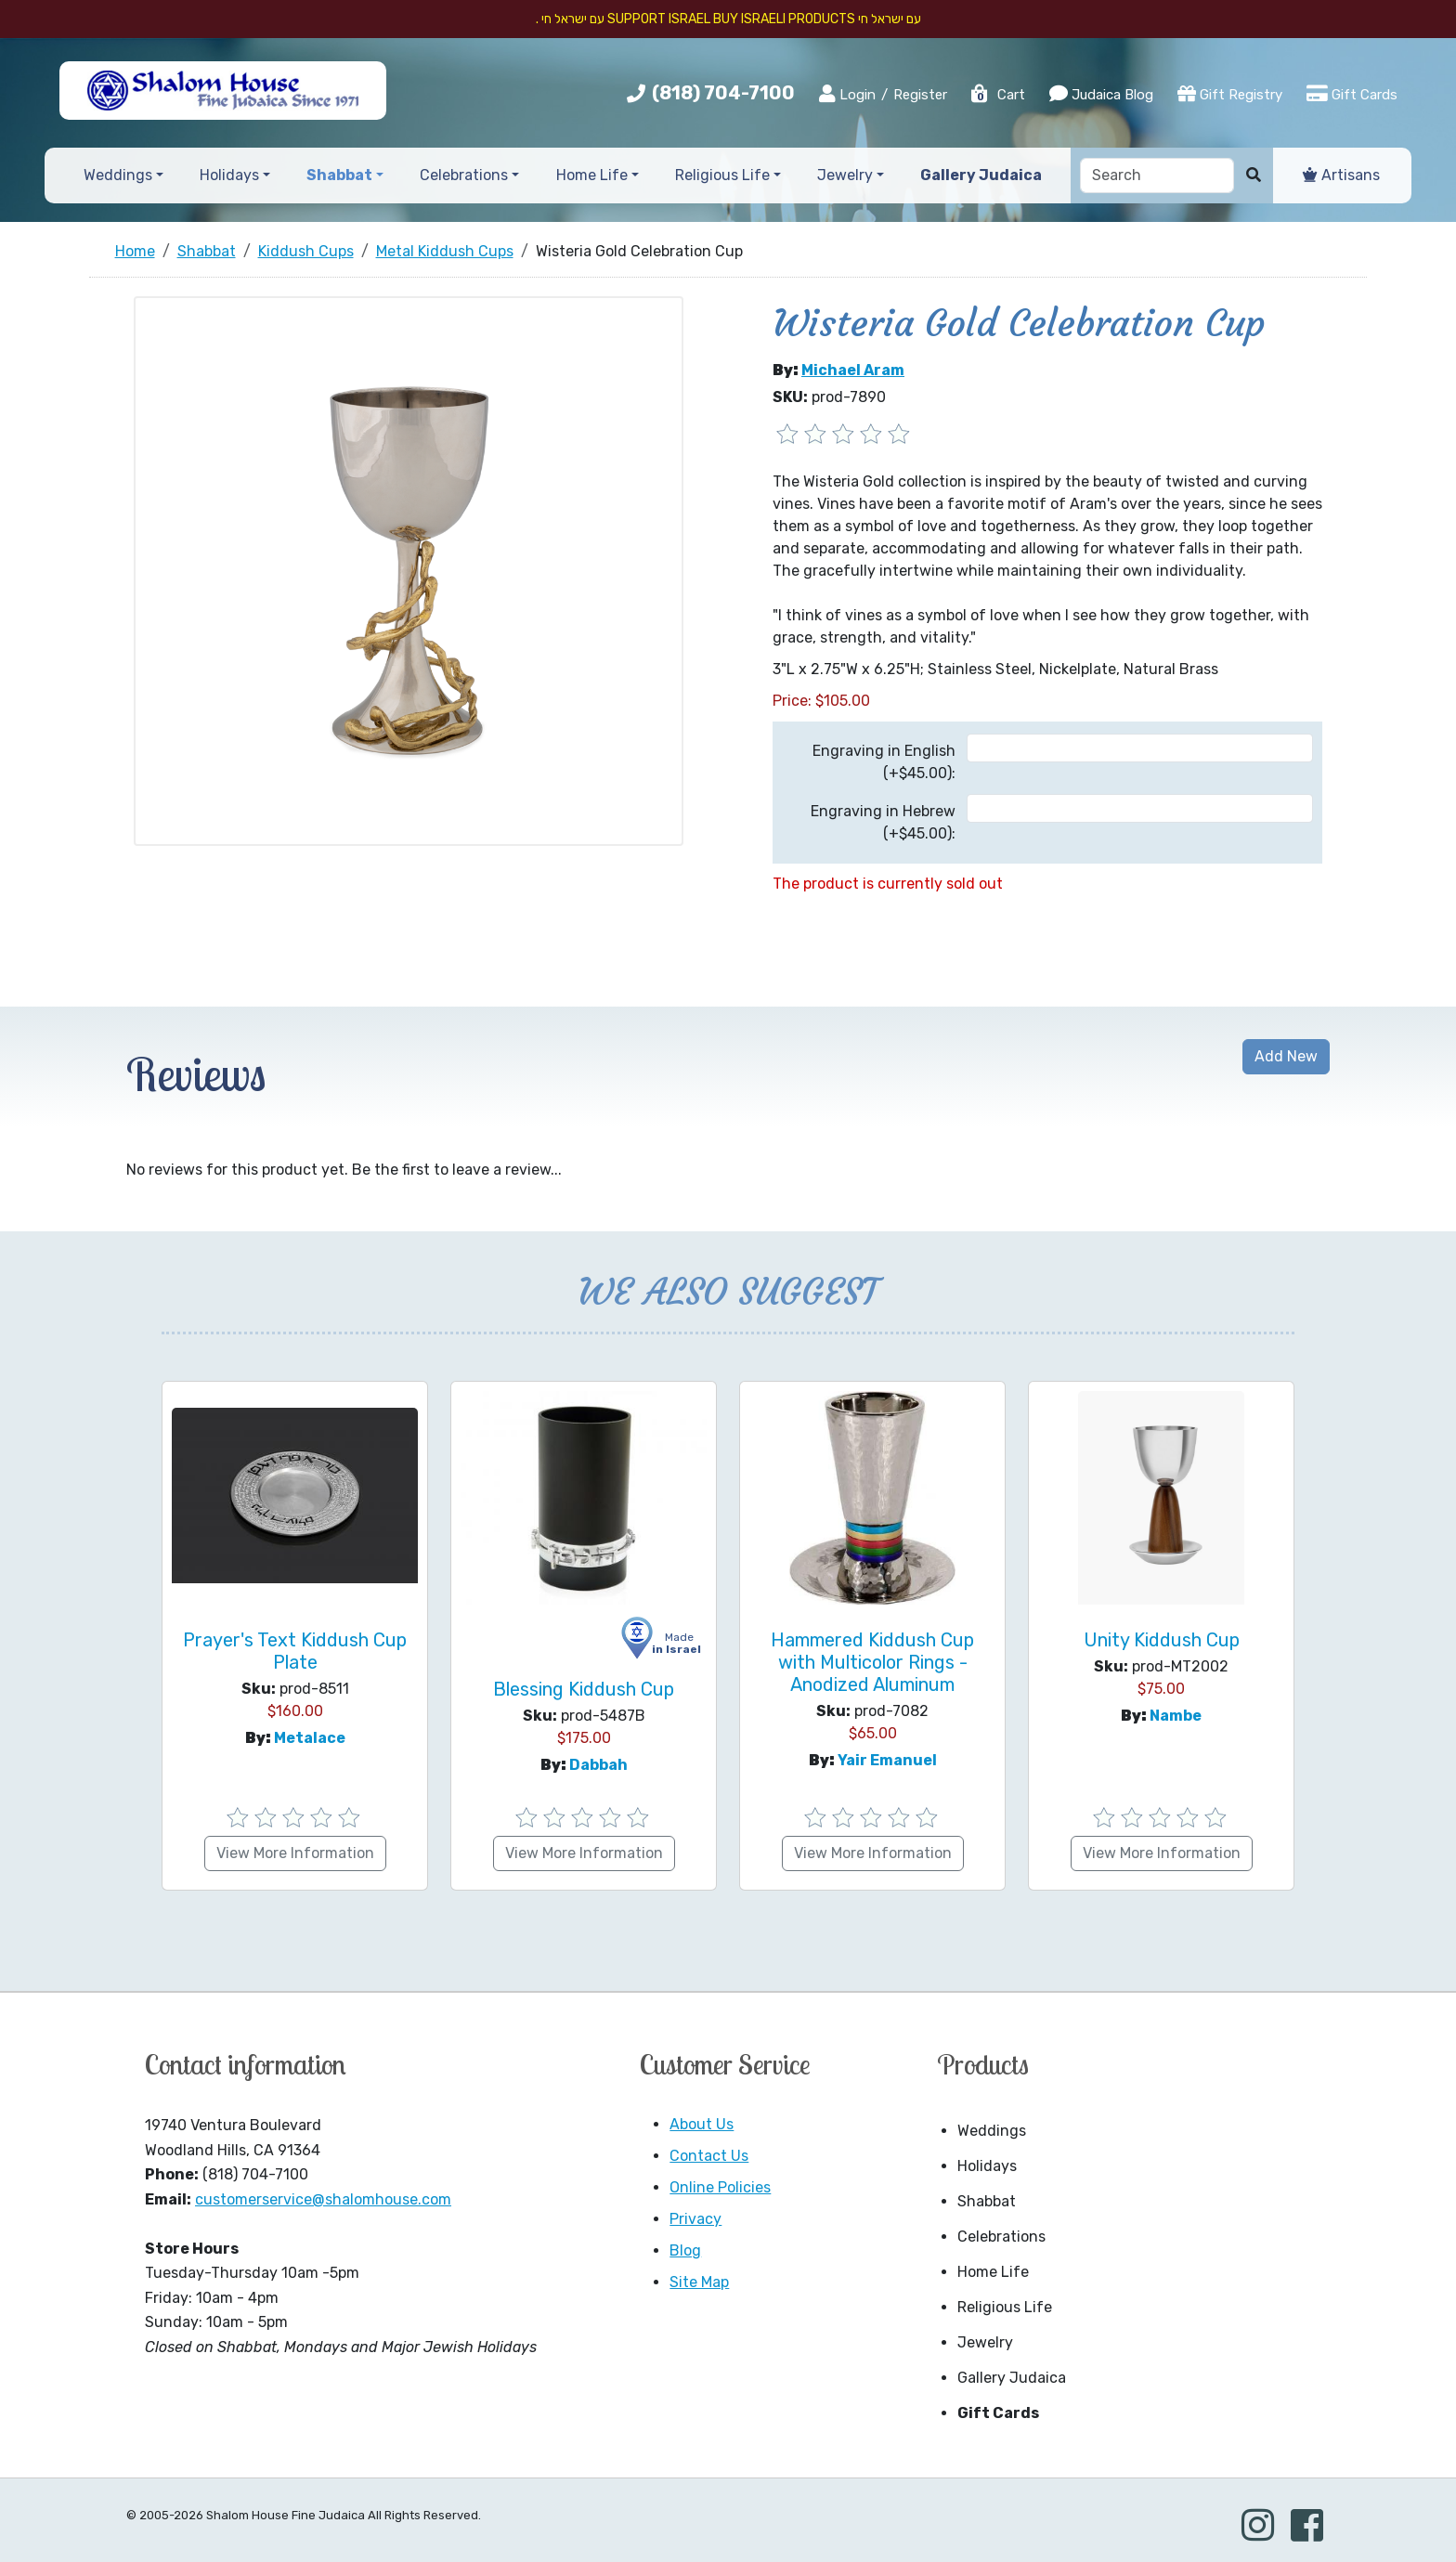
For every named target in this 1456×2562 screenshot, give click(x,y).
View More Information (295, 1853)
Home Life (993, 2272)
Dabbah (598, 1765)
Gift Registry (1229, 94)
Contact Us (709, 2156)
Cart (997, 95)
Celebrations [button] (464, 175)
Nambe (1176, 1715)
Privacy (696, 2219)
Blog (685, 2250)
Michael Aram (852, 370)
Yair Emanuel (887, 1760)
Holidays (987, 2166)
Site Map (699, 2282)
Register (920, 94)
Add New (1286, 1056)
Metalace (309, 1738)
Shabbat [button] (339, 175)
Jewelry (985, 2342)
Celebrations (1001, 2236)
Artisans (1341, 175)
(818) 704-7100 (723, 93)
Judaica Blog (1101, 94)
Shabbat (986, 2201)
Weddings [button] (118, 175)
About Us (702, 2124)
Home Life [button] (592, 175)
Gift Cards (1352, 94)
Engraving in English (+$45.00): (884, 762)
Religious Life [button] (722, 175)
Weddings (991, 2130)
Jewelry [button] (845, 175)
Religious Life (1004, 2307)
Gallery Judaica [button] (981, 175)
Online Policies (720, 2187)
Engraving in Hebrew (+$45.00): (883, 822)
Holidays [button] (229, 175)
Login (847, 94)
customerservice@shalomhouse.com (323, 2199)
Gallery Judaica (1011, 2377)
